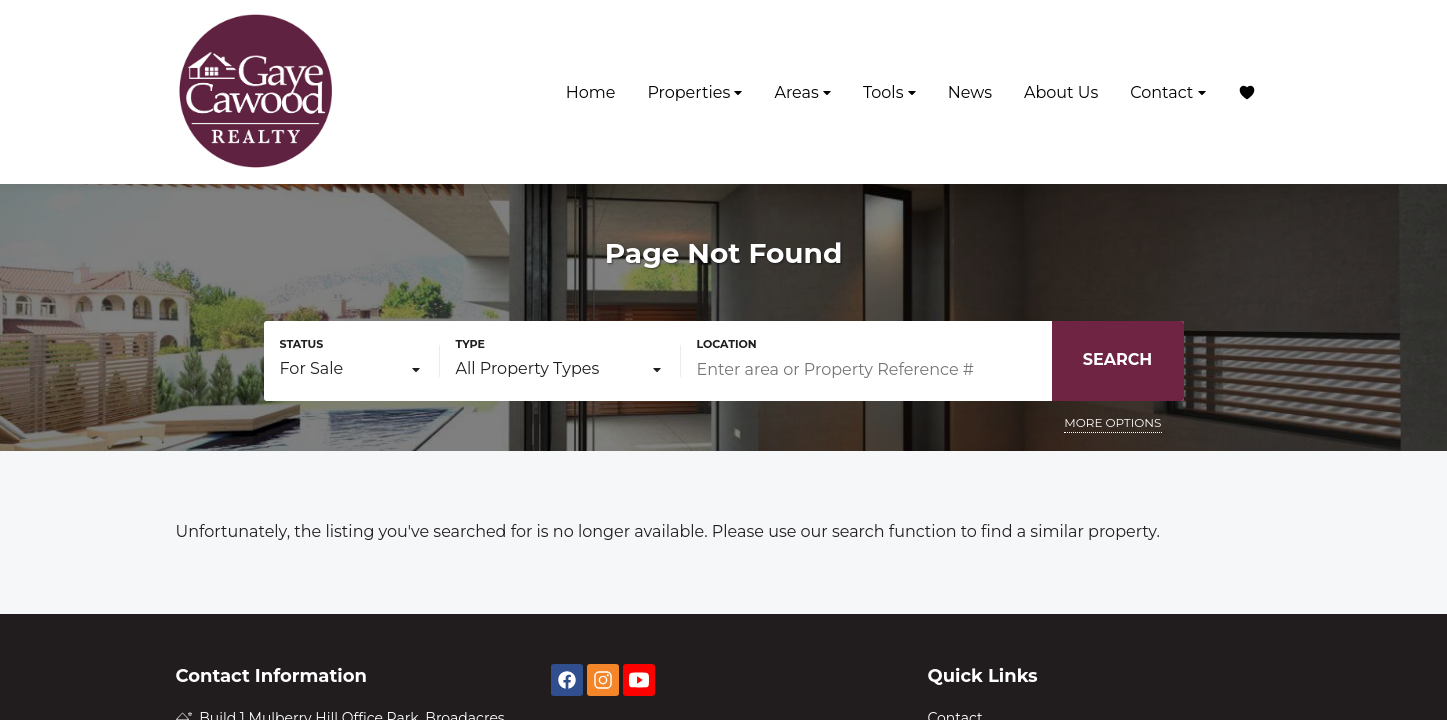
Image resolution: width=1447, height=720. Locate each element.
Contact (1167, 92)
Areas (802, 92)
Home (591, 92)
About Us (1061, 92)
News (970, 92)
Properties (694, 92)
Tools (889, 92)
